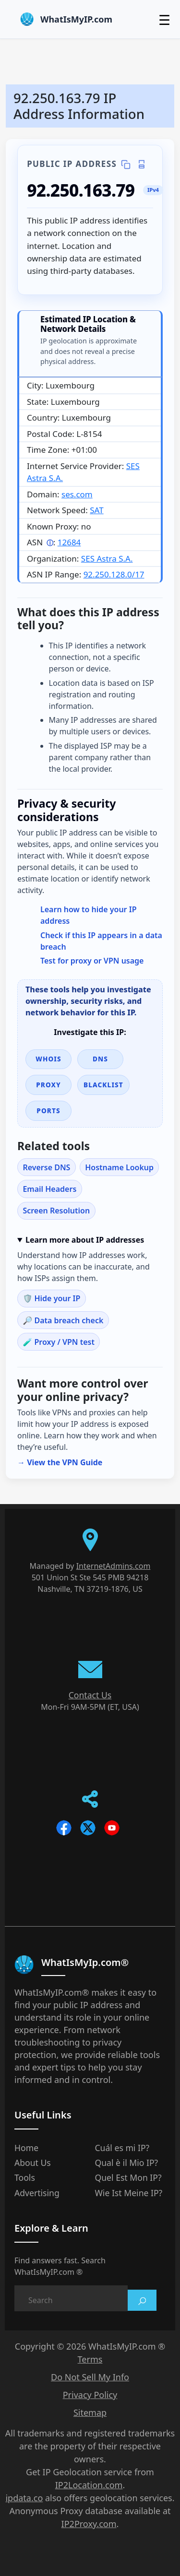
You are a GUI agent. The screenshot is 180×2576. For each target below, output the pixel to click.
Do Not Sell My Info (90, 2377)
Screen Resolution (56, 1210)
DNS (100, 1058)
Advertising (37, 2193)
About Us (32, 2162)
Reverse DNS (46, 1167)
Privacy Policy (90, 2394)
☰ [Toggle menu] (164, 20)
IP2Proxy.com (89, 2523)
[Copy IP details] (126, 164)
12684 (69, 542)
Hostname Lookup (119, 1167)
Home (26, 2147)
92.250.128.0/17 (114, 574)
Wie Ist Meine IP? (129, 2193)
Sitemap (90, 2412)
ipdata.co (24, 2498)
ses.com (77, 494)
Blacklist (103, 1084)
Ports (48, 1110)
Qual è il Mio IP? (126, 2162)
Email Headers (49, 1189)
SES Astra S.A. (107, 558)
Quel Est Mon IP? (128, 2177)
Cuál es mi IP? (122, 2147)
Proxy (48, 1084)
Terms (90, 2359)
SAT (96, 510)
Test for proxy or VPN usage (92, 960)
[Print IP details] (141, 164)
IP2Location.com (89, 2485)
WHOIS (48, 1058)
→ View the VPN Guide (59, 1462)
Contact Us (90, 1695)
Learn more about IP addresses (84, 1240)
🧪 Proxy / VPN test (59, 1342)
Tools (24, 2177)
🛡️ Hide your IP (51, 1298)
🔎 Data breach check (63, 1320)
